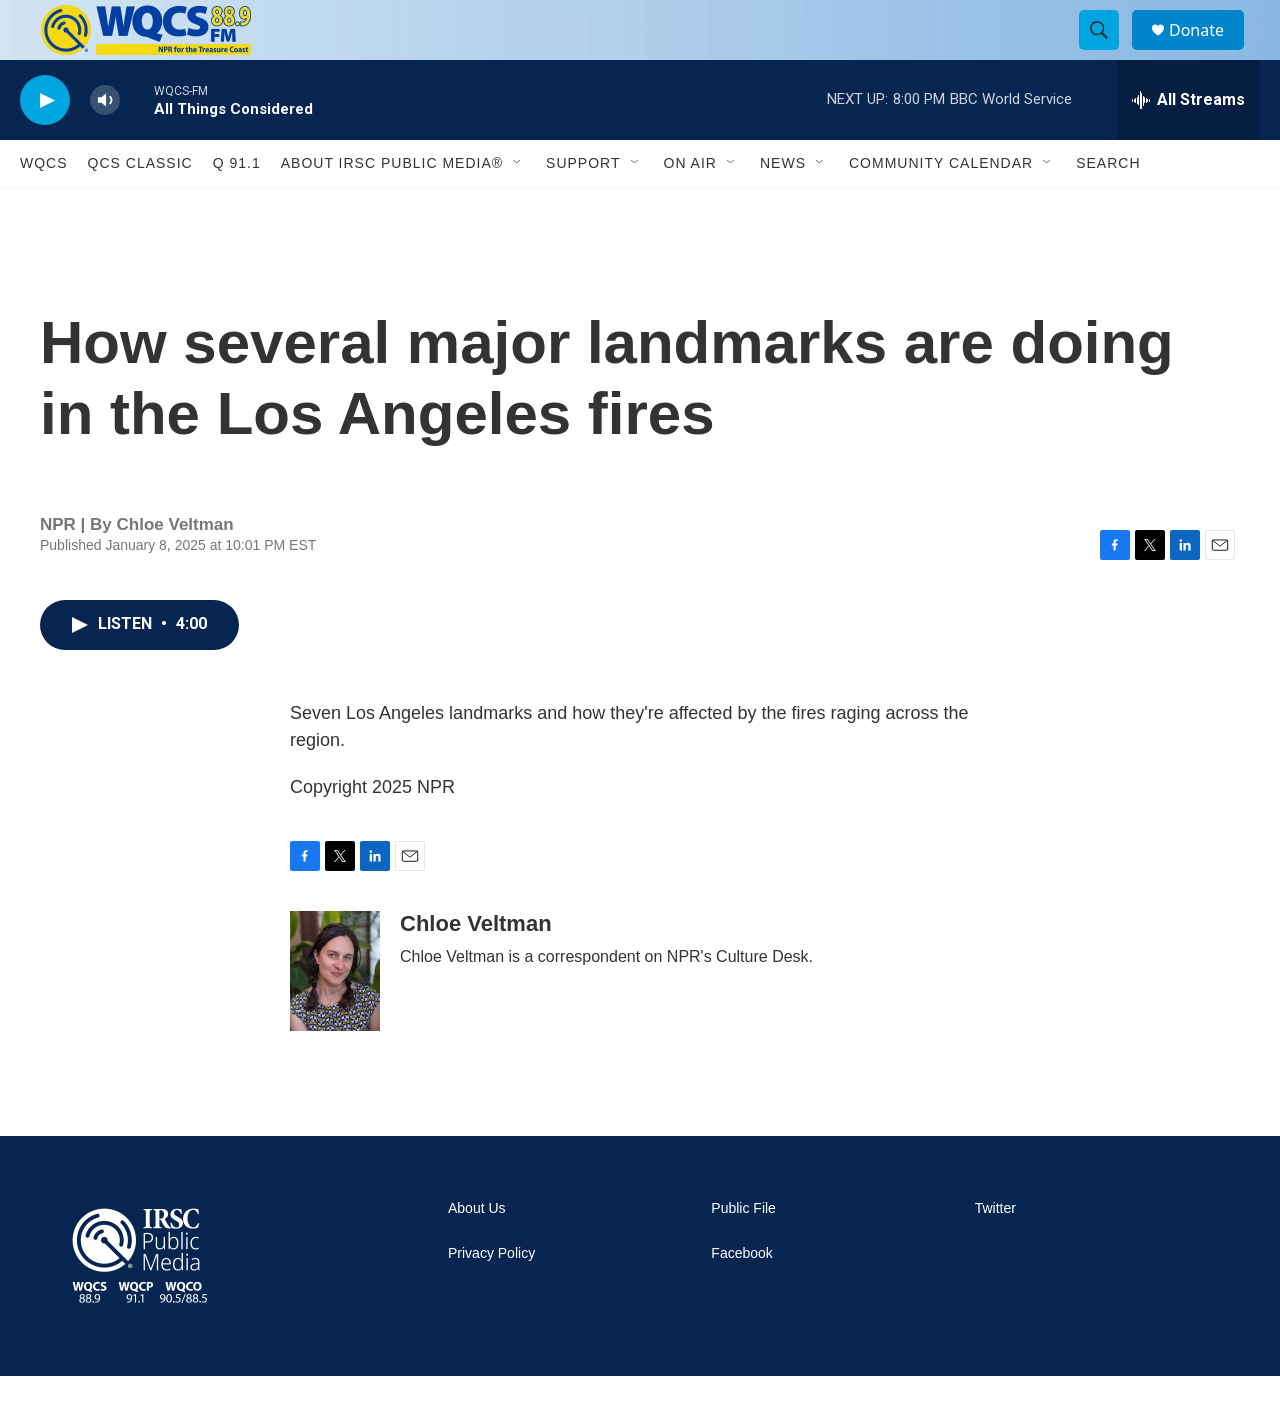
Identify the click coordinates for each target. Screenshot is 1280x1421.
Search (1108, 208)
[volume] (105, 145)
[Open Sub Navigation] (518, 208)
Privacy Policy (491, 1298)
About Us (477, 1253)
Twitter (995, 1253)
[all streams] (1188, 145)
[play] (45, 145)
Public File (743, 1253)
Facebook (741, 1298)
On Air (690, 208)
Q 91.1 (237, 208)
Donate (1209, 52)
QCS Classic (140, 208)
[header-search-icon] (1108, 53)
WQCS (44, 208)
